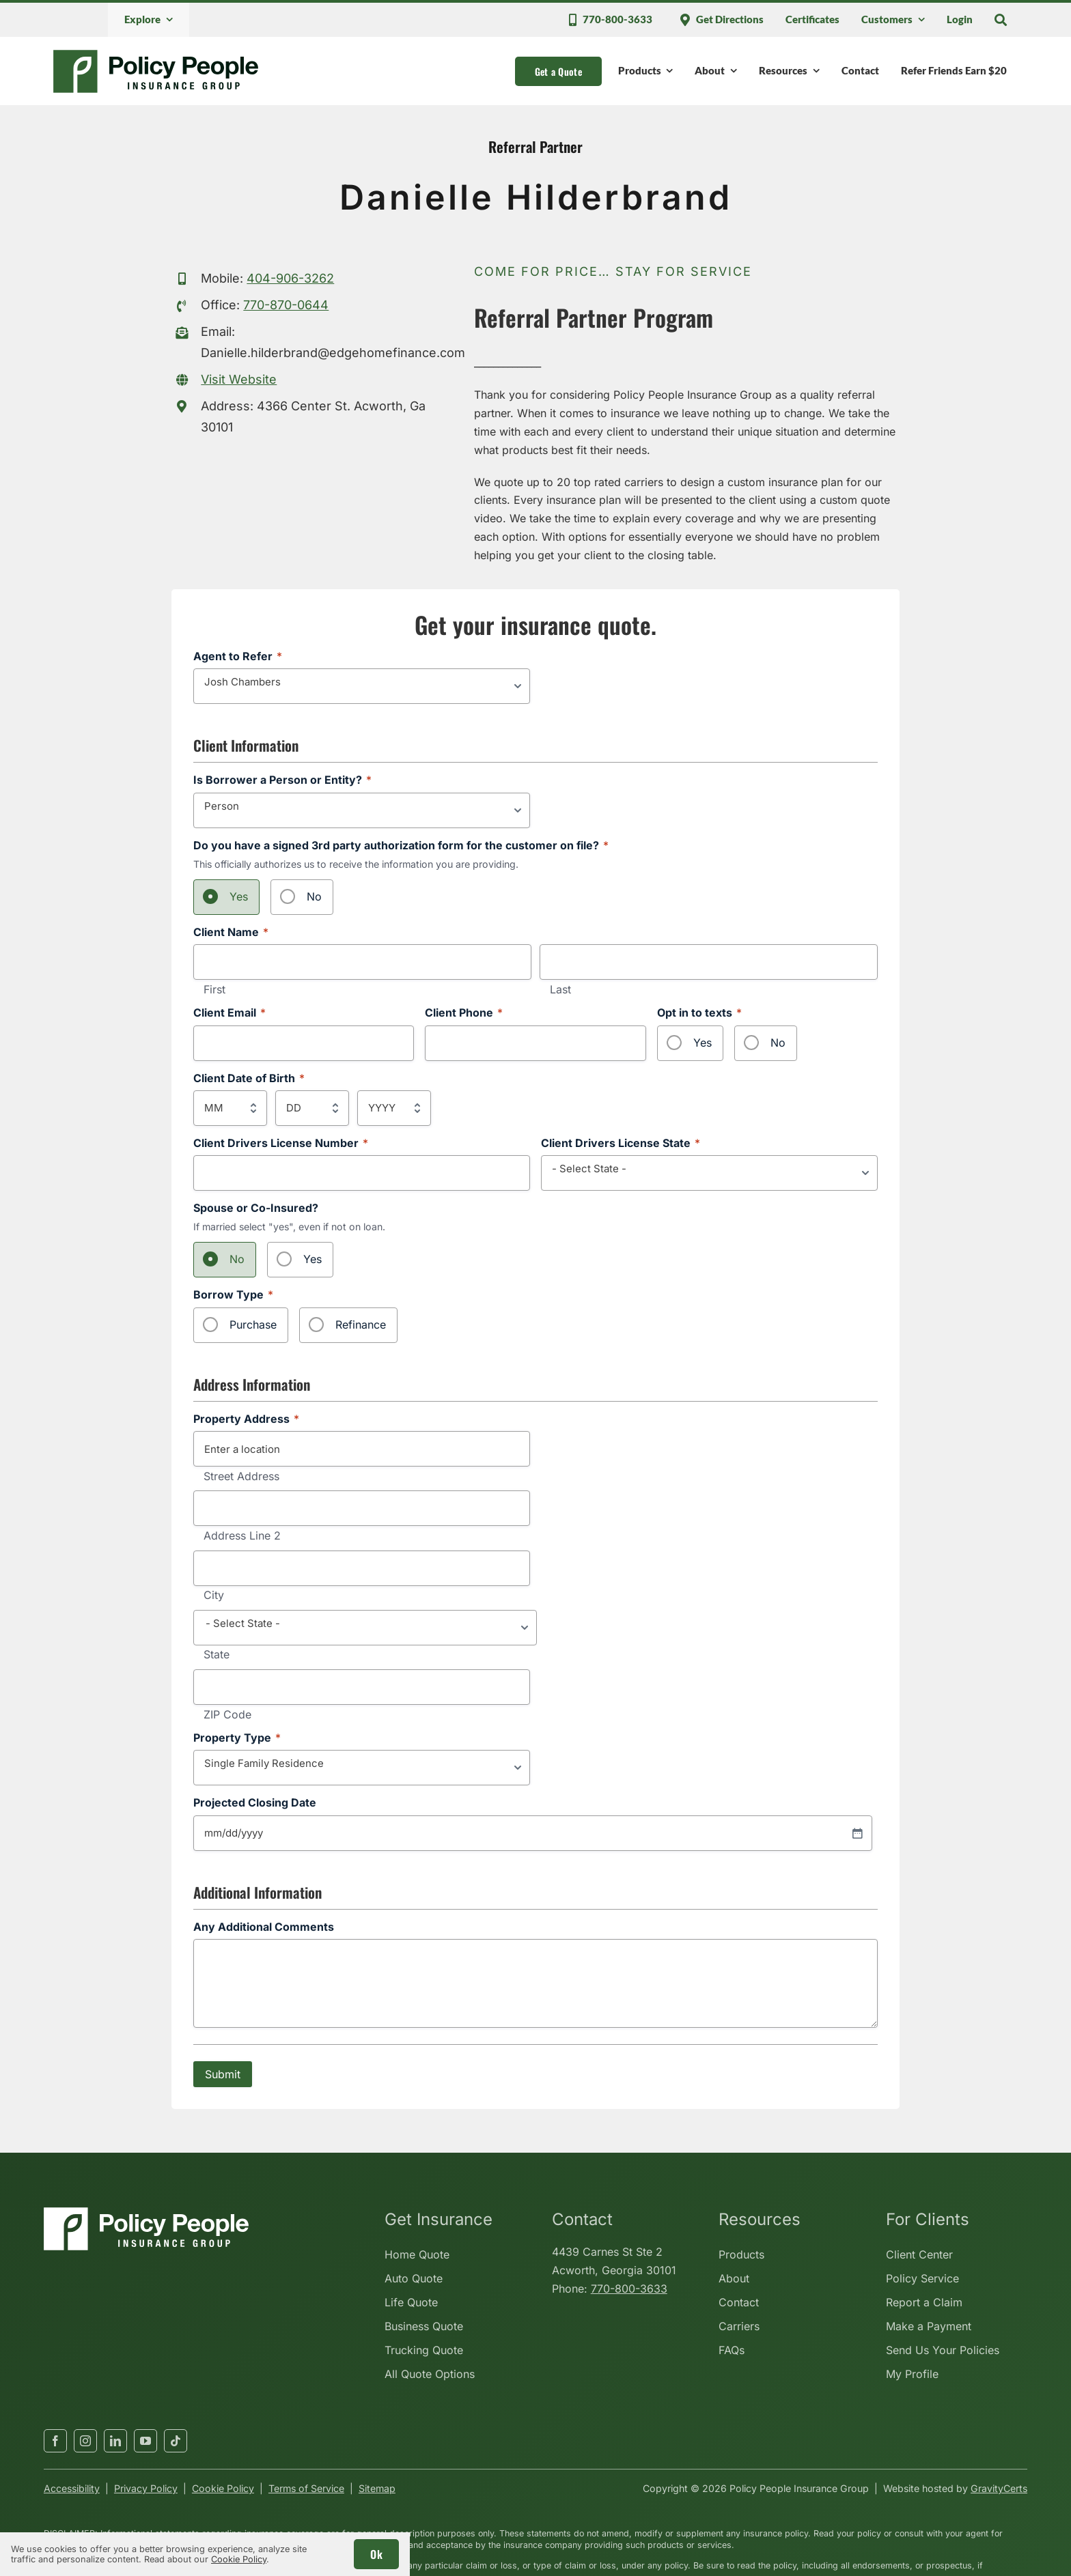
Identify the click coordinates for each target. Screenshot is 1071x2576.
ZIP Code (227, 1715)
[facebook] (55, 2440)
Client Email (229, 1012)
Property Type (237, 1737)
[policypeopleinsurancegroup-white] (146, 2213)
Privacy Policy (146, 2488)
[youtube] (145, 2440)
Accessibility (72, 2488)
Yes (239, 896)
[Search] (1001, 20)
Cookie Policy (223, 2488)
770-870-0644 (286, 305)
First (214, 990)
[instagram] (85, 2440)
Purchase (253, 1324)
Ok (376, 2554)
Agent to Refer (237, 656)
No (314, 896)
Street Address (241, 1477)
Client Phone (464, 1012)
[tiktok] (175, 2440)
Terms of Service (306, 2488)
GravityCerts (999, 2488)
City (214, 1595)
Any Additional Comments (263, 1927)
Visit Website (239, 379)
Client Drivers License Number (280, 1143)
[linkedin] (115, 2440)
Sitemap (377, 2488)
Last (560, 990)
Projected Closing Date (254, 1802)
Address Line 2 (242, 1536)
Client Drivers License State (620, 1143)
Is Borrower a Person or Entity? (282, 780)
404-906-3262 (290, 278)
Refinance (360, 1324)
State (217, 1655)
